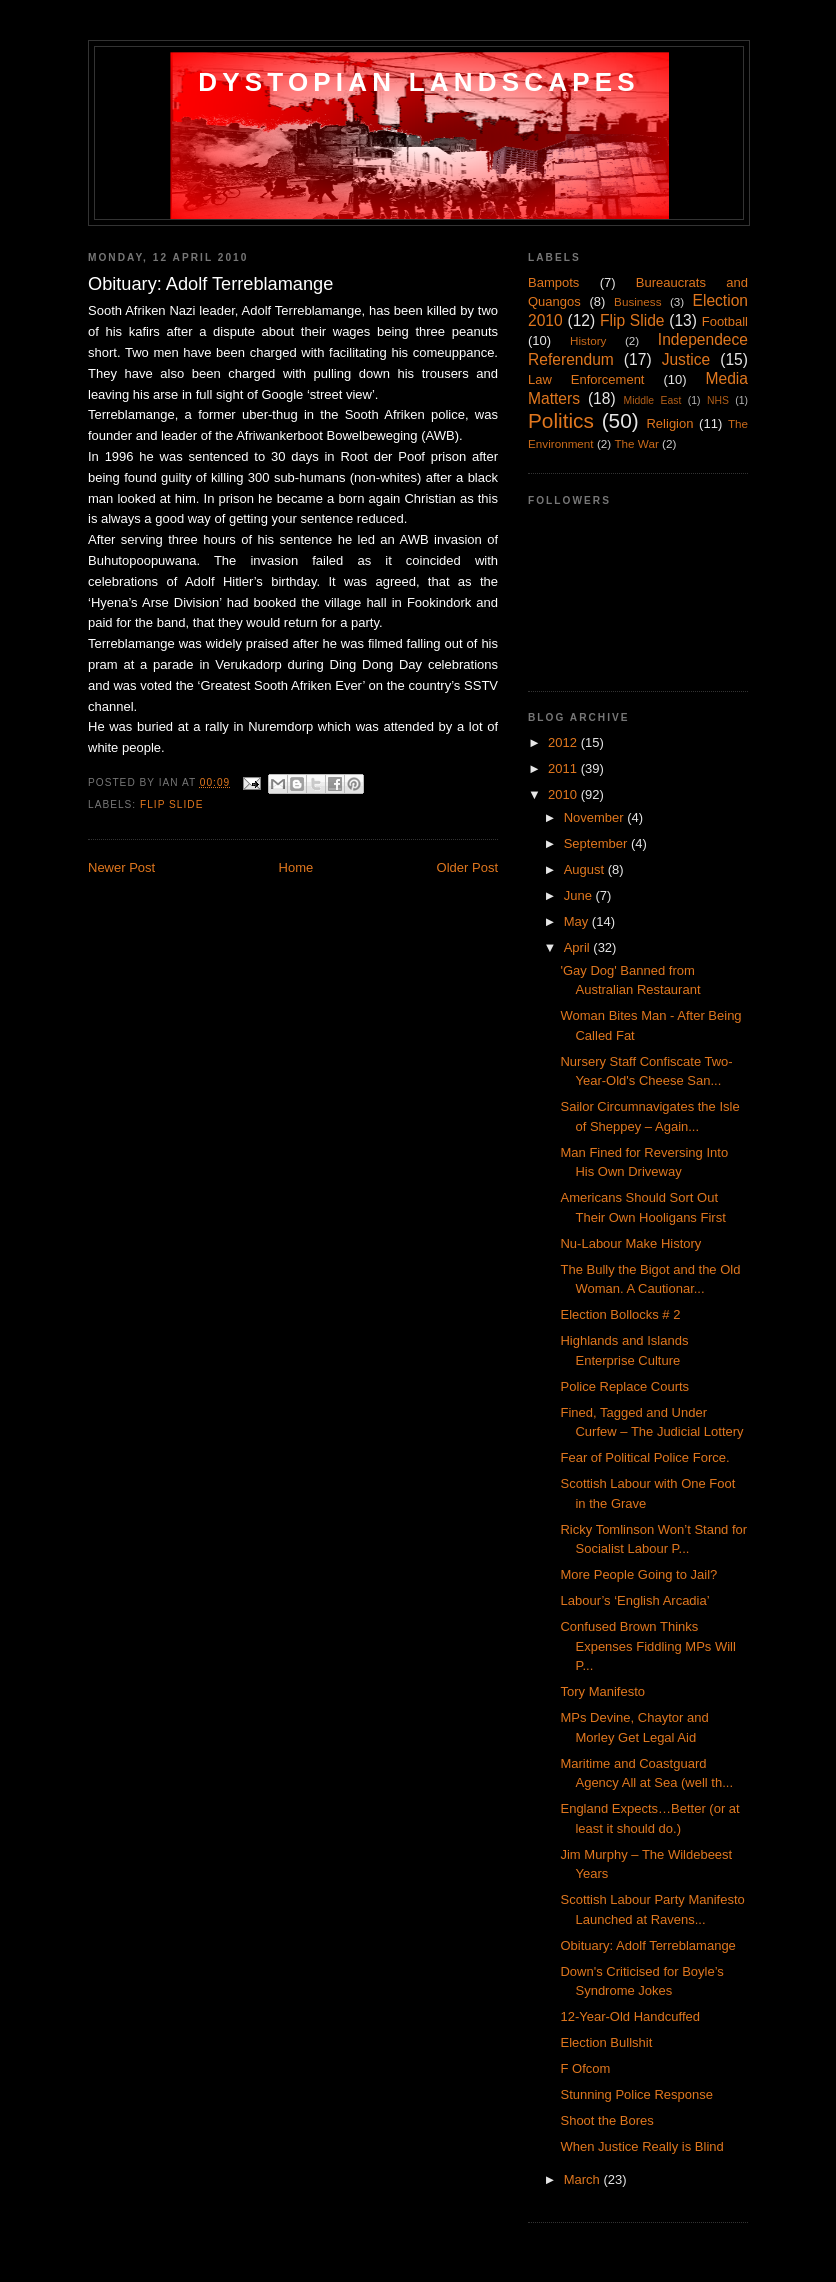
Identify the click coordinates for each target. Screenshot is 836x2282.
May (578, 921)
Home (296, 867)
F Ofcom (585, 2068)
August (586, 869)
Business (637, 301)
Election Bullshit (606, 2042)
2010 (564, 794)
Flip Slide (171, 804)
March (584, 2179)
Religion (669, 423)
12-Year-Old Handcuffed (629, 2016)
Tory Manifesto (602, 1691)
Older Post (467, 867)
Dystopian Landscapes (419, 82)
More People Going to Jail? (638, 1574)
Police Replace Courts (624, 1386)
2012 (564, 742)
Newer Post (121, 867)
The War (636, 443)
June (580, 895)
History (588, 340)
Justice (686, 359)
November (596, 817)
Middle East (652, 400)
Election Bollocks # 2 (620, 1314)
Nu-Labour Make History (630, 1243)
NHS (718, 400)
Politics (561, 420)
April (579, 947)
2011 (564, 768)
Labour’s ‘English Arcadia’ (634, 1600)
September (597, 843)
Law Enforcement (586, 379)
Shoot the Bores (606, 2120)
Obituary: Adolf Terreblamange (647, 1945)
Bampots (553, 282)
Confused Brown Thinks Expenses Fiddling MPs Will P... (647, 1646)
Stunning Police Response (636, 2094)
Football (725, 321)
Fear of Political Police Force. (644, 1457)
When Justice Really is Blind (641, 2146)
